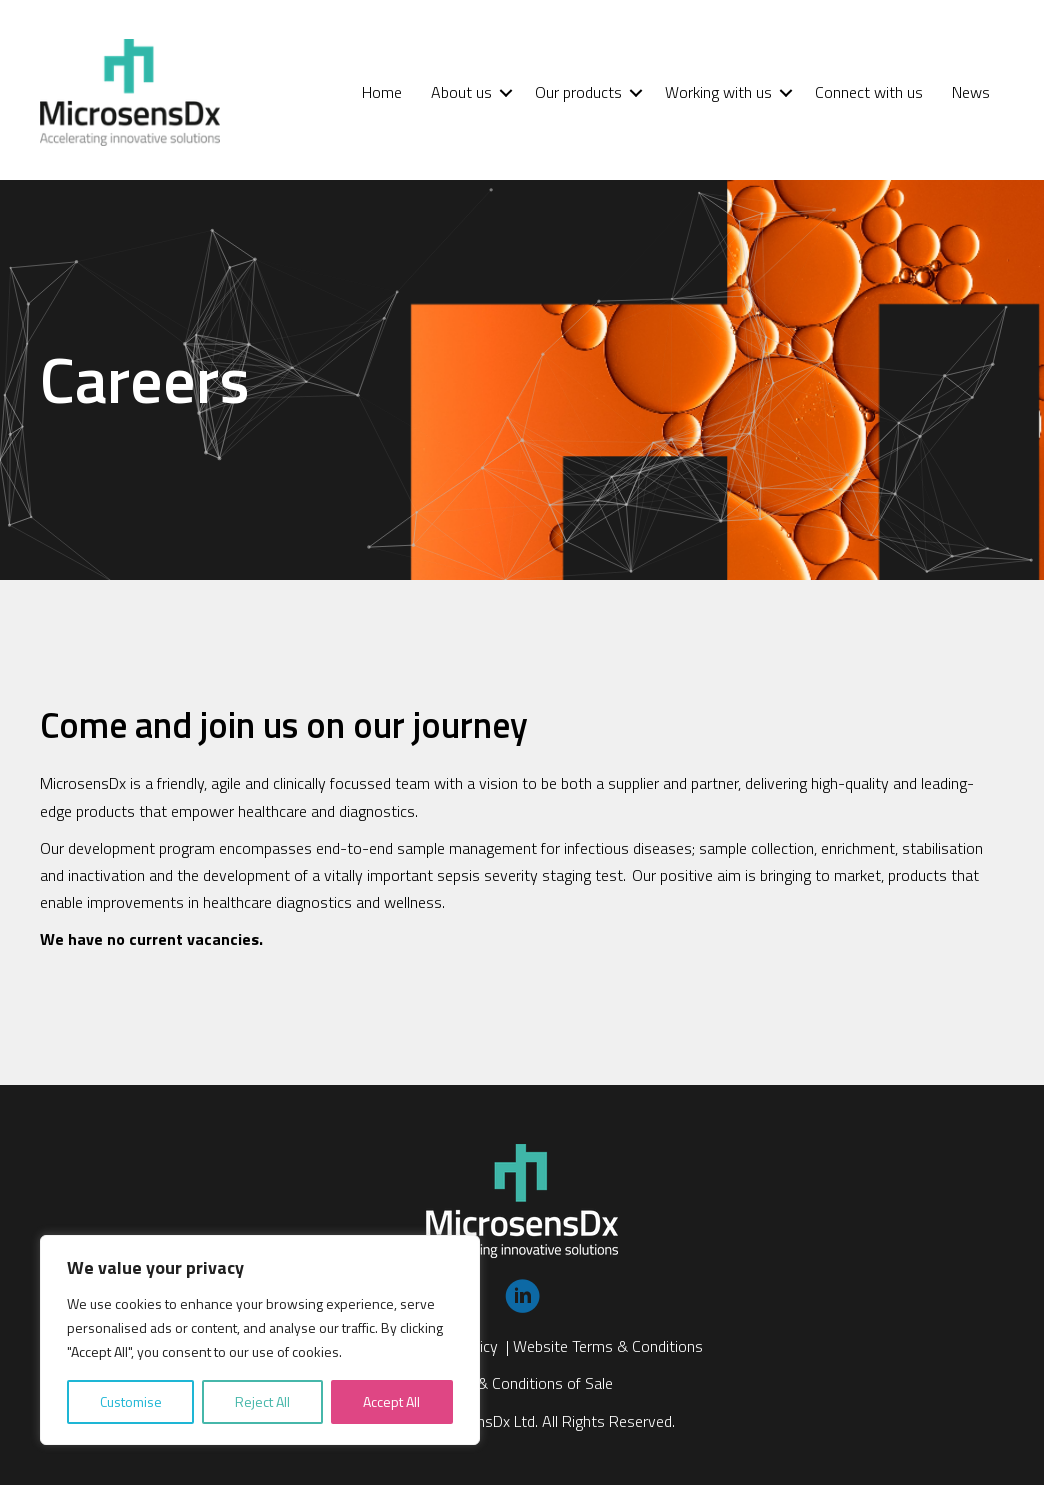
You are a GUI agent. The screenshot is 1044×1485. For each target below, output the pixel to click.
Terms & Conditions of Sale (522, 1383)
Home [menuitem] (382, 92)
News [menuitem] (971, 92)
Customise (131, 1401)
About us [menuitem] (461, 92)
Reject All (262, 1401)
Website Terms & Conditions (608, 1346)
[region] (260, 1340)
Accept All (391, 1401)
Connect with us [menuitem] (869, 92)
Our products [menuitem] (578, 92)
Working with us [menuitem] (718, 92)
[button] (506, 92)
